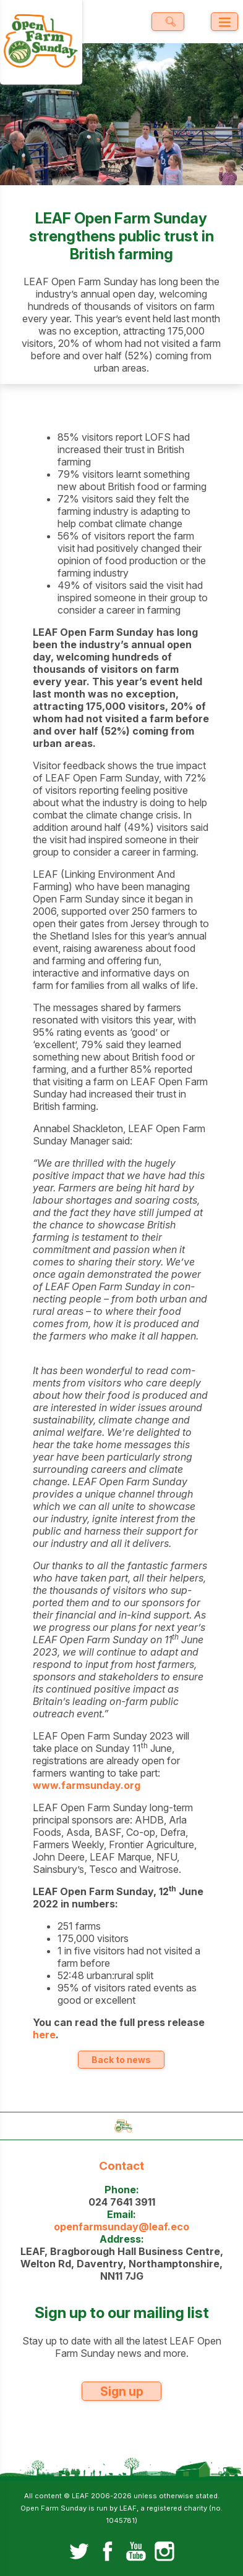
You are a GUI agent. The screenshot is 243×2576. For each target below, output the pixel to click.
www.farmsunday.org (86, 1785)
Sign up (121, 2391)
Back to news (121, 2059)
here (44, 2034)
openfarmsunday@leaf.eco (121, 2226)
